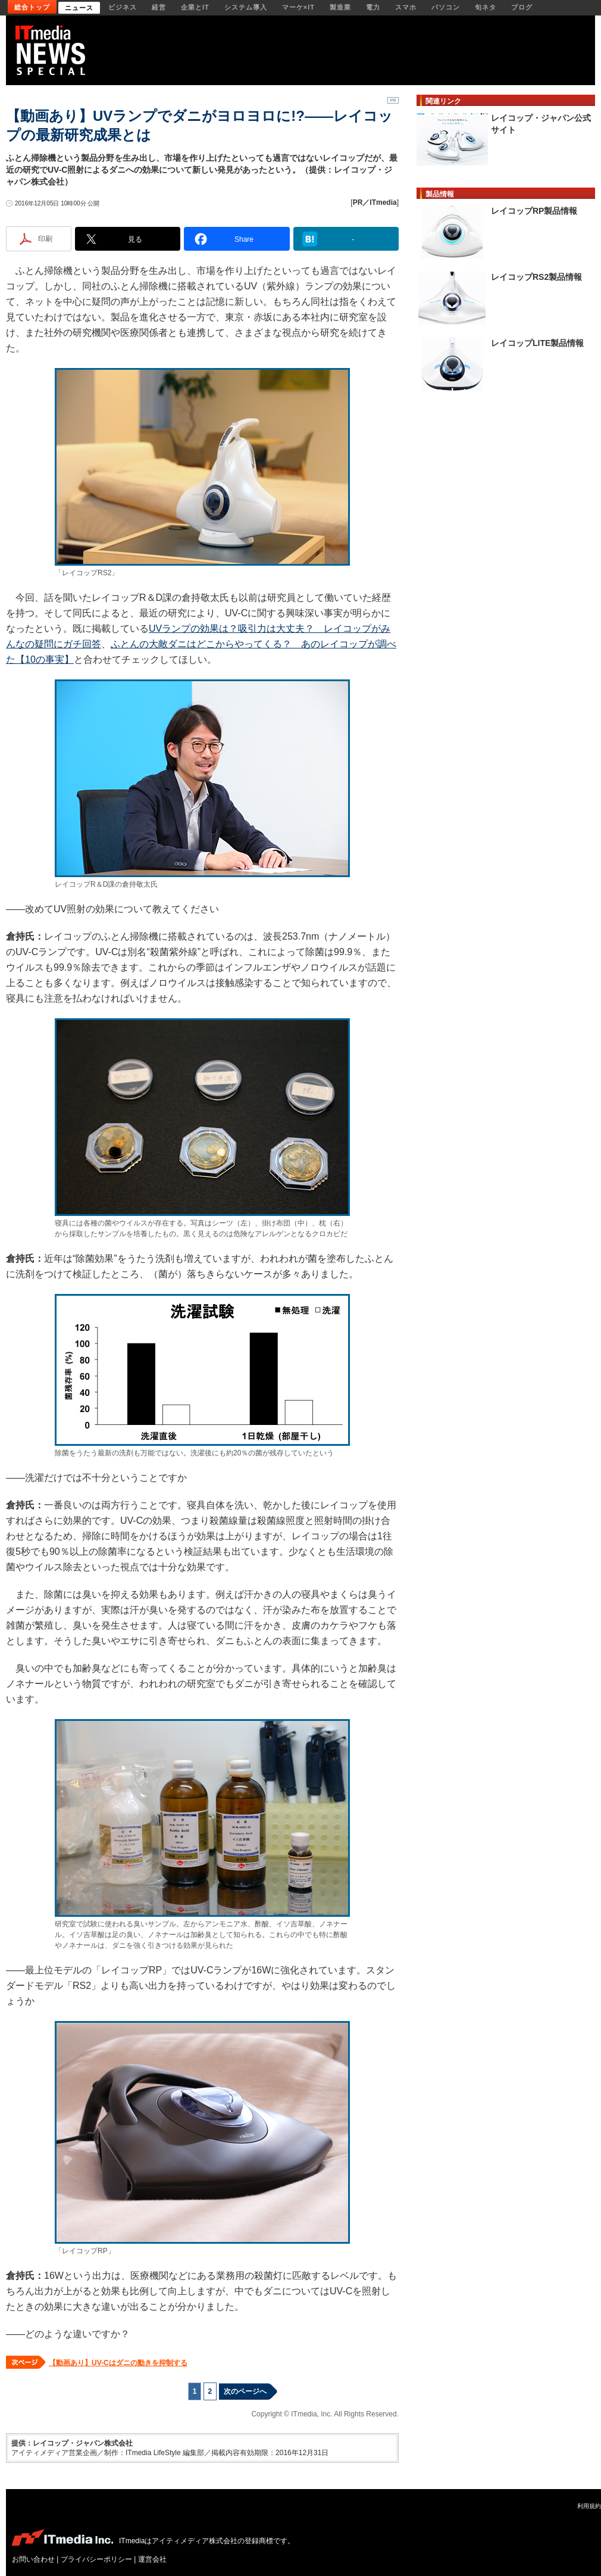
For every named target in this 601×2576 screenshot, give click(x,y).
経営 (159, 7)
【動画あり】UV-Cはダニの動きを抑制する (118, 2363)
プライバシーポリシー (96, 2559)
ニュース (79, 7)
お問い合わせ (33, 2559)
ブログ (522, 7)
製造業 (340, 7)
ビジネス (122, 7)
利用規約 (589, 2506)
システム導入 (245, 7)
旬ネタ (485, 7)
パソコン (445, 7)
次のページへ (245, 2391)
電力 (373, 7)
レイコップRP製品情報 (534, 211)
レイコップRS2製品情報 (536, 277)
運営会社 (152, 2559)
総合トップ (32, 7)
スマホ (406, 7)
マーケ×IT (298, 7)
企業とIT (195, 7)
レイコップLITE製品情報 (537, 343)
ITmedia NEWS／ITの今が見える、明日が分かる (53, 50)
